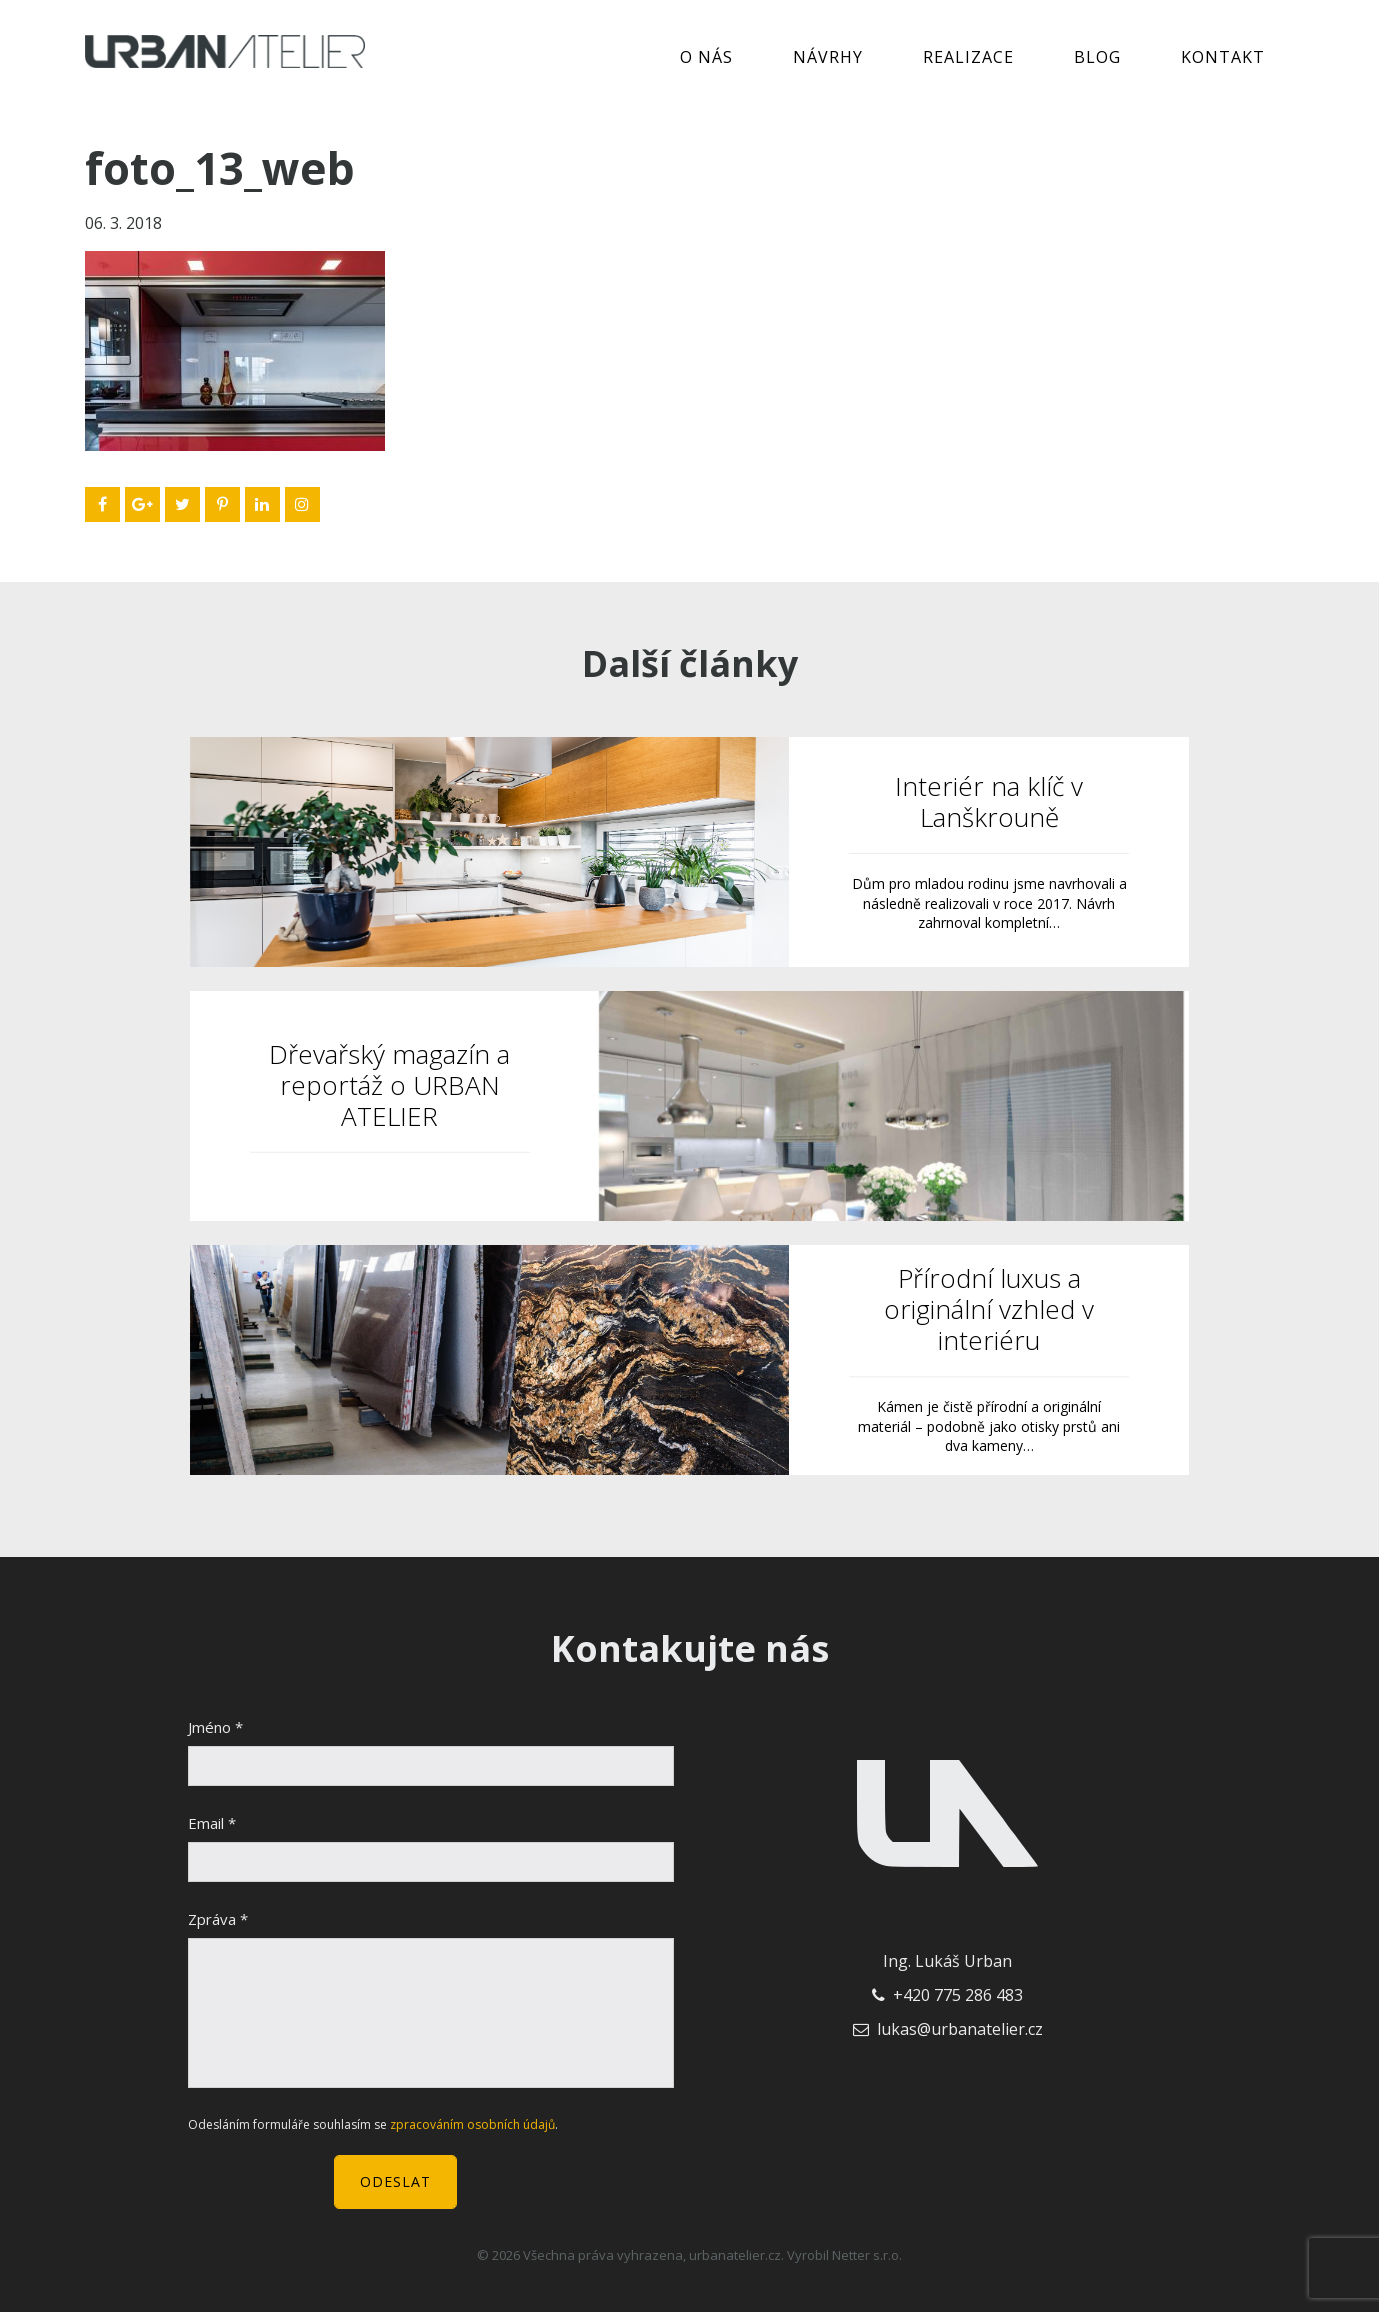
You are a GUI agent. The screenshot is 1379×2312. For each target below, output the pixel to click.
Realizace (968, 57)
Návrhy (828, 57)
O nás (706, 57)
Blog (1097, 57)
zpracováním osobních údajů (472, 2124)
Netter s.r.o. (867, 2255)
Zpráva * (218, 1919)
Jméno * (215, 1727)
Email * (212, 1823)
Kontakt (1223, 57)
